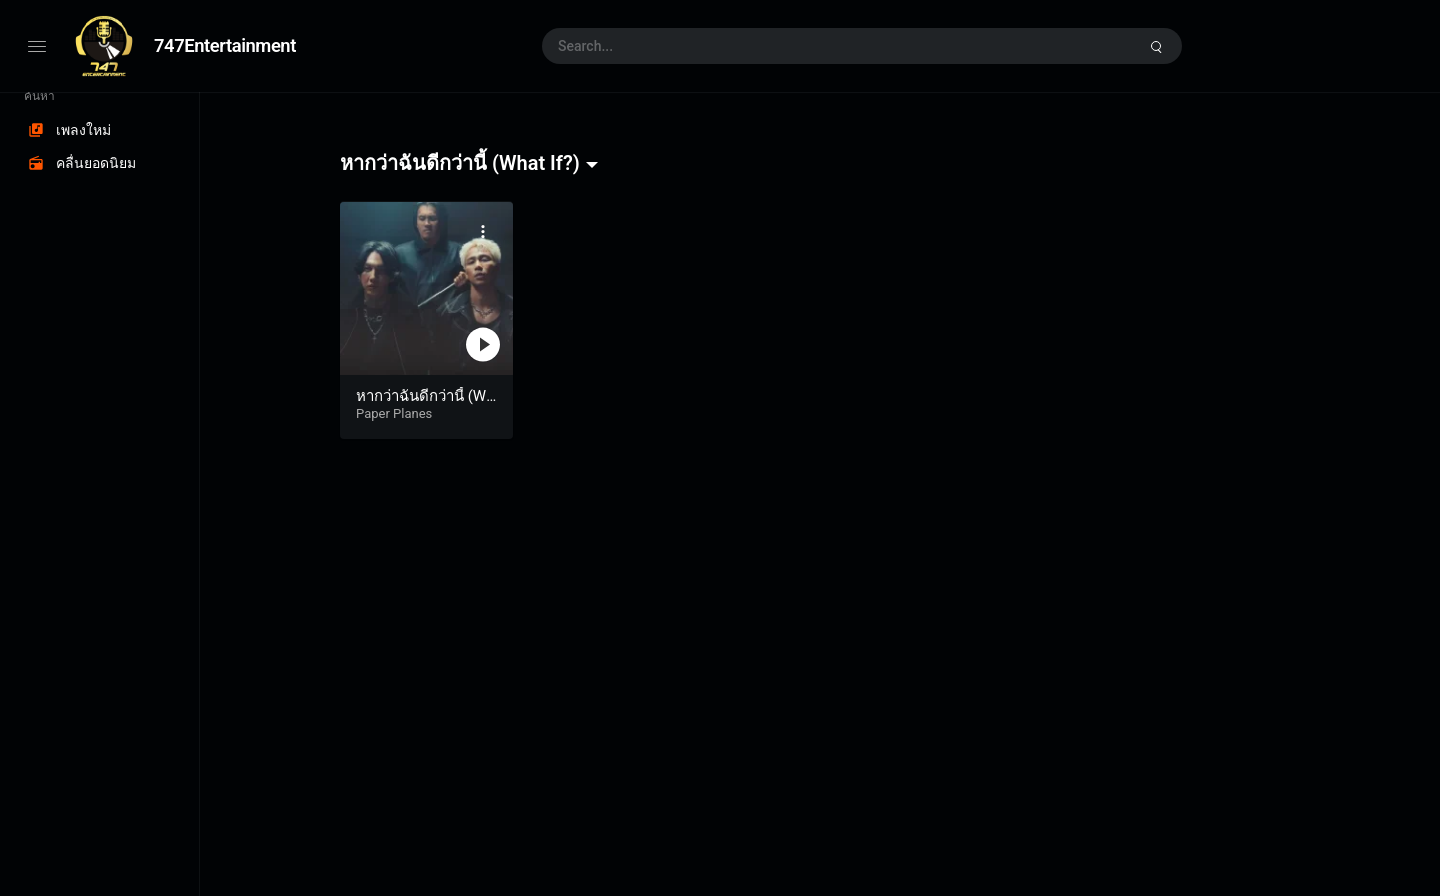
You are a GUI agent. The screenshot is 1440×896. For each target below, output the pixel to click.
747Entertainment (225, 45)
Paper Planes (394, 413)
